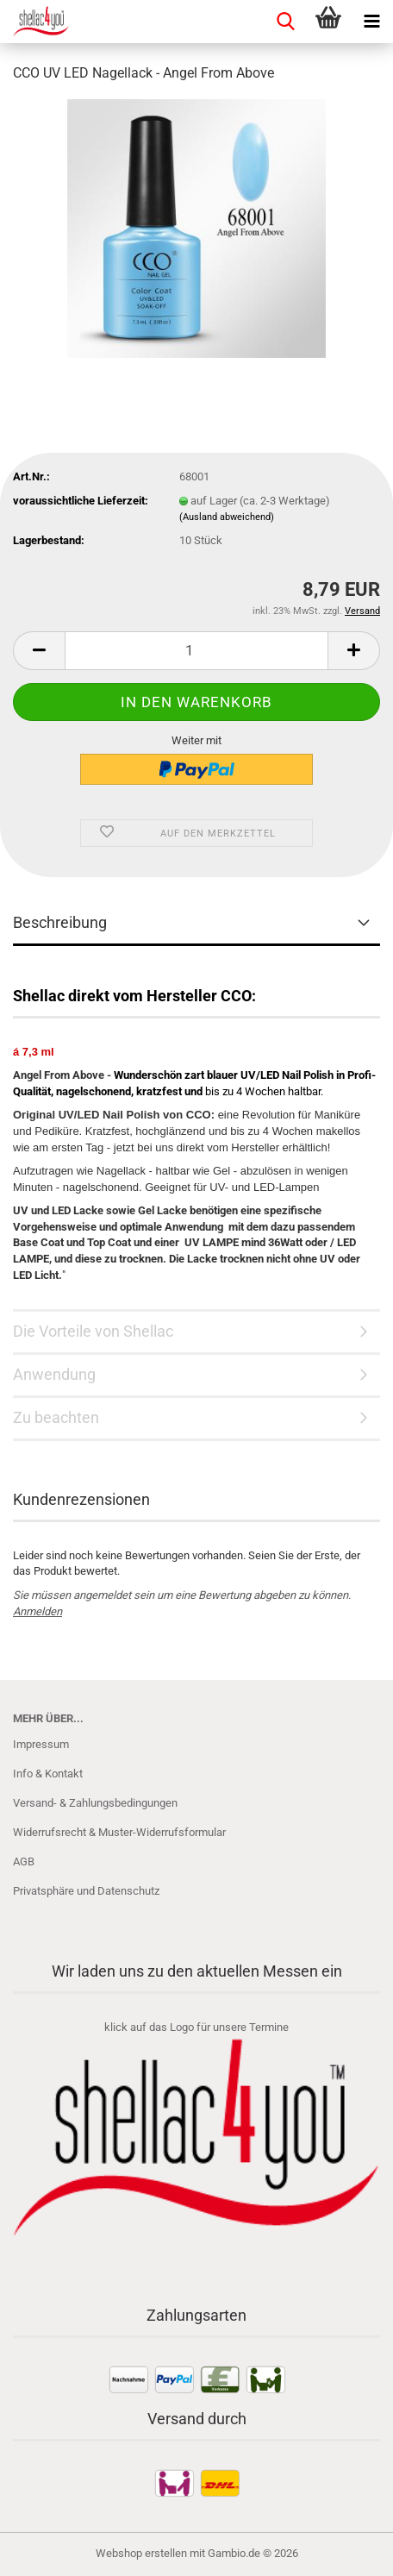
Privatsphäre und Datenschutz (86, 1890)
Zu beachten (56, 1417)
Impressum (41, 1744)
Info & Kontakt (48, 1773)
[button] (39, 650)
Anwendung (54, 1374)
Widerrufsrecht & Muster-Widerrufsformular (119, 1832)
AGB (23, 1861)
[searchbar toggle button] (285, 21)
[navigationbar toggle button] (371, 21)
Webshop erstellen (141, 2553)
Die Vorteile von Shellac (93, 1331)
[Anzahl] (196, 650)
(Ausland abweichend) (226, 517)
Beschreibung (60, 922)
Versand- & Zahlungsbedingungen (95, 1802)
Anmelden (37, 1611)
